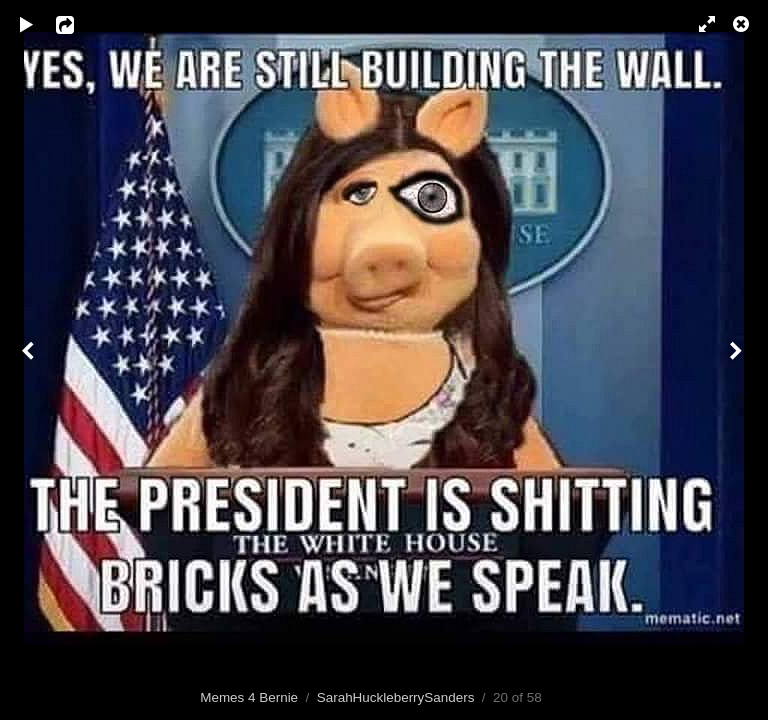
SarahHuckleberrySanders (396, 697)
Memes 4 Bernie (249, 697)
